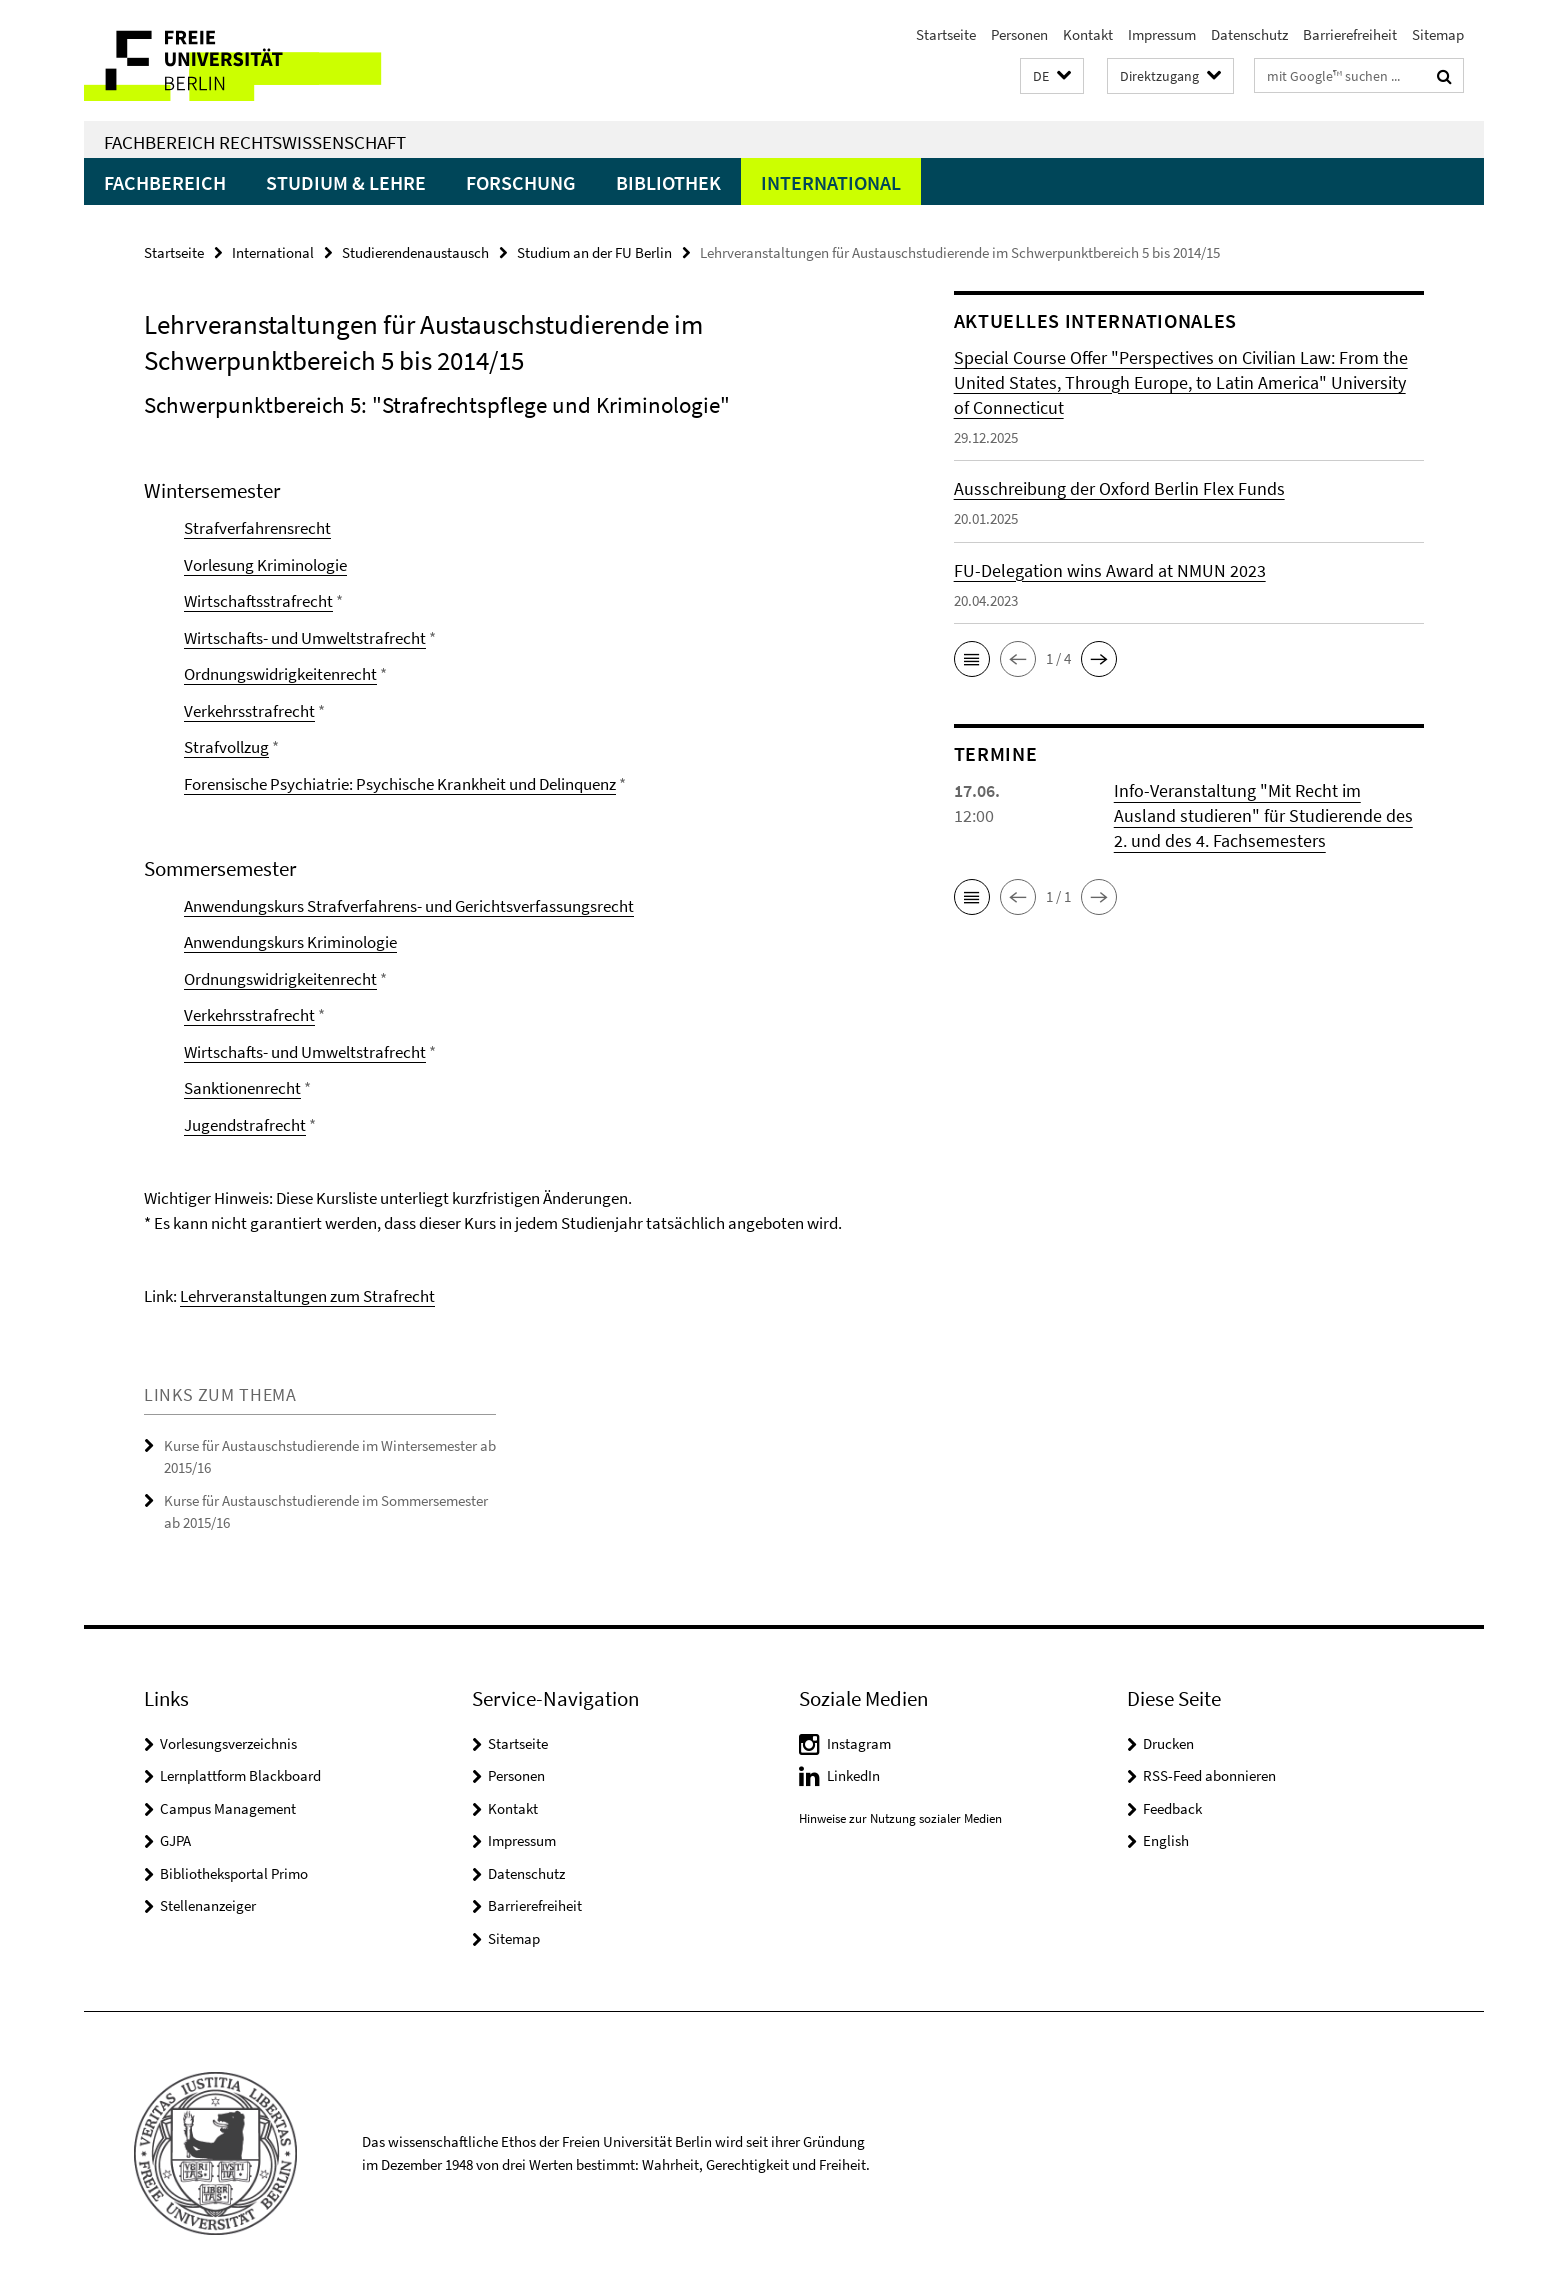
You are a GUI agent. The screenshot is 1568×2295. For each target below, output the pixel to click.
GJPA (175, 1840)
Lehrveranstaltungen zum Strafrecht (307, 1296)
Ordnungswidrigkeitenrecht (280, 674)
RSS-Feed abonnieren (1209, 1775)
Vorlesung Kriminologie (265, 565)
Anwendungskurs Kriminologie (290, 942)
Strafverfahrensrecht (257, 528)
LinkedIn (853, 1775)
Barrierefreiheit (1350, 34)
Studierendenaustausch (415, 252)
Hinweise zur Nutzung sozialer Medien (900, 1818)
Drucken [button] (1168, 1743)
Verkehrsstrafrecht (249, 711)
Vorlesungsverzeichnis (228, 1743)
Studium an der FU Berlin (594, 252)
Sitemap (1438, 34)
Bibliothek (668, 182)
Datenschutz (1249, 34)
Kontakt (1088, 34)
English (1166, 1840)
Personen (1019, 34)
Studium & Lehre (346, 182)
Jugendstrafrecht (245, 1125)
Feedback (1172, 1808)
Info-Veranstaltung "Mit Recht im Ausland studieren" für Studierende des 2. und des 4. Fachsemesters (1263, 815)
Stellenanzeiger (208, 1905)
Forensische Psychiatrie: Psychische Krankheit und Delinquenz (400, 784)
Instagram (859, 1743)
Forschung (521, 182)
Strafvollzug (226, 747)
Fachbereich (165, 182)
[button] (1052, 76)
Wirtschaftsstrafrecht (258, 601)
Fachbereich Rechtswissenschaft (255, 142)
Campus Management (228, 1808)
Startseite (946, 34)
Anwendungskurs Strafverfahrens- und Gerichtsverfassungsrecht (409, 906)
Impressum (1162, 34)
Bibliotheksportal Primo (234, 1873)
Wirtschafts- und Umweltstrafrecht (305, 638)
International (831, 182)
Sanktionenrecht (242, 1088)
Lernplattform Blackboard (240, 1775)
